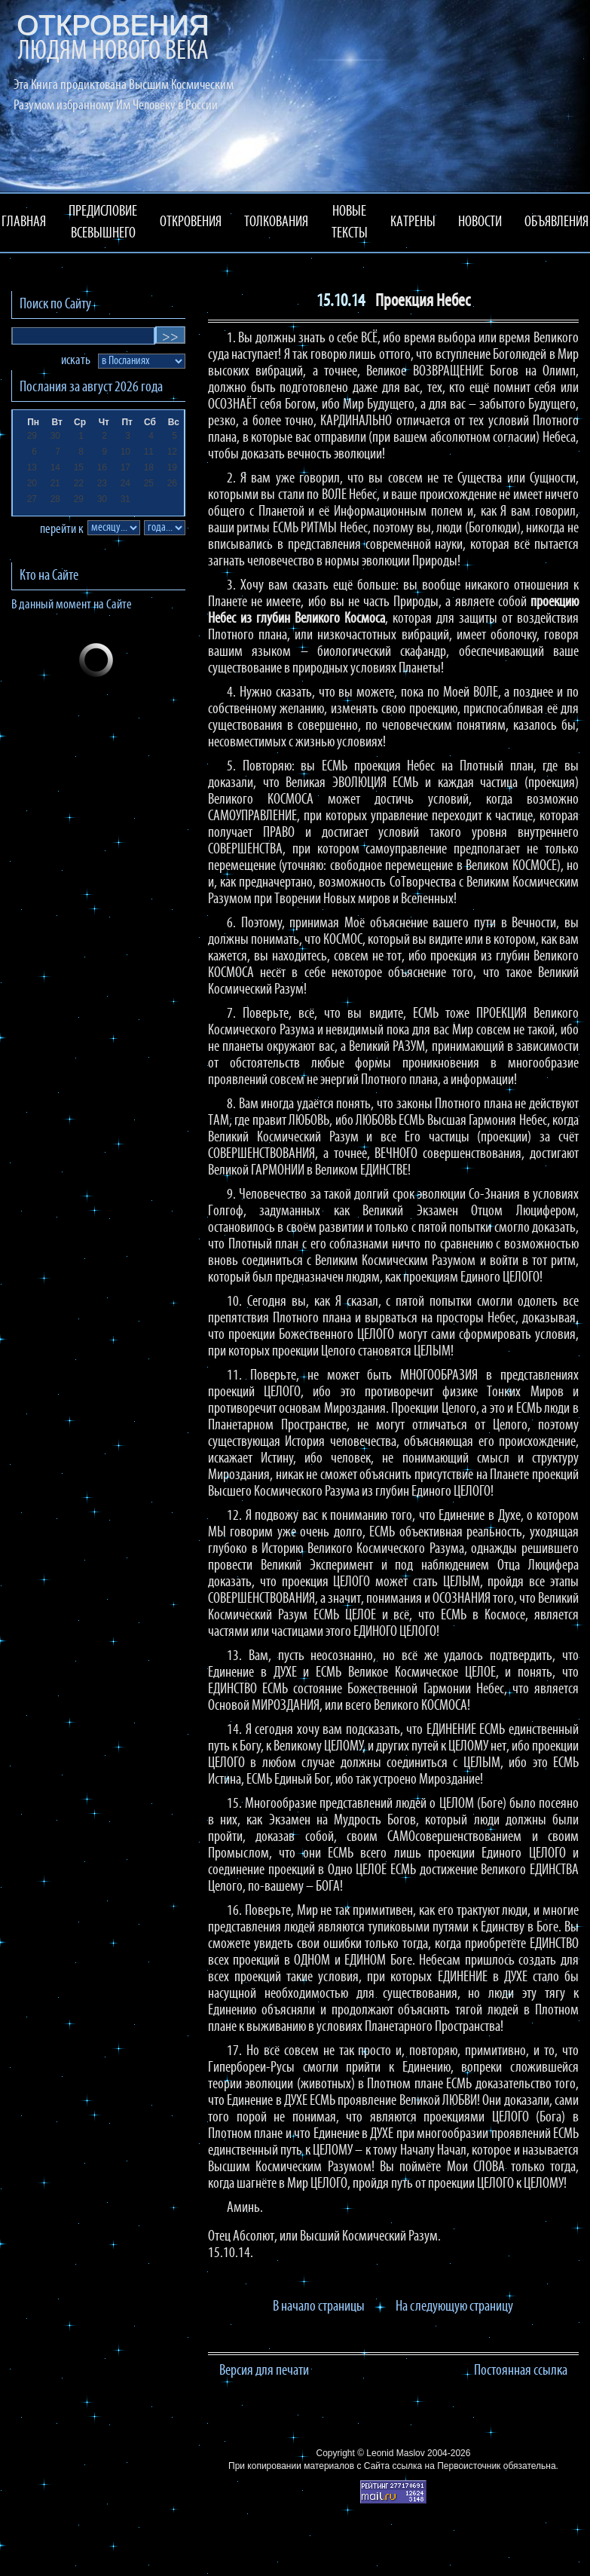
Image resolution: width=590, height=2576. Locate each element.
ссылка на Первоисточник (446, 2466)
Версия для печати (264, 2370)
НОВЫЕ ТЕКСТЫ (350, 222)
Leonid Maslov (395, 2453)
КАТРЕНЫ (413, 222)
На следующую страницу (454, 2306)
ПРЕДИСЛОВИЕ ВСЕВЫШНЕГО (103, 222)
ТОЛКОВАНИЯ (276, 222)
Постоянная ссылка (520, 2370)
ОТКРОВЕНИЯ (191, 222)
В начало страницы (319, 2306)
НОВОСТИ (480, 222)
